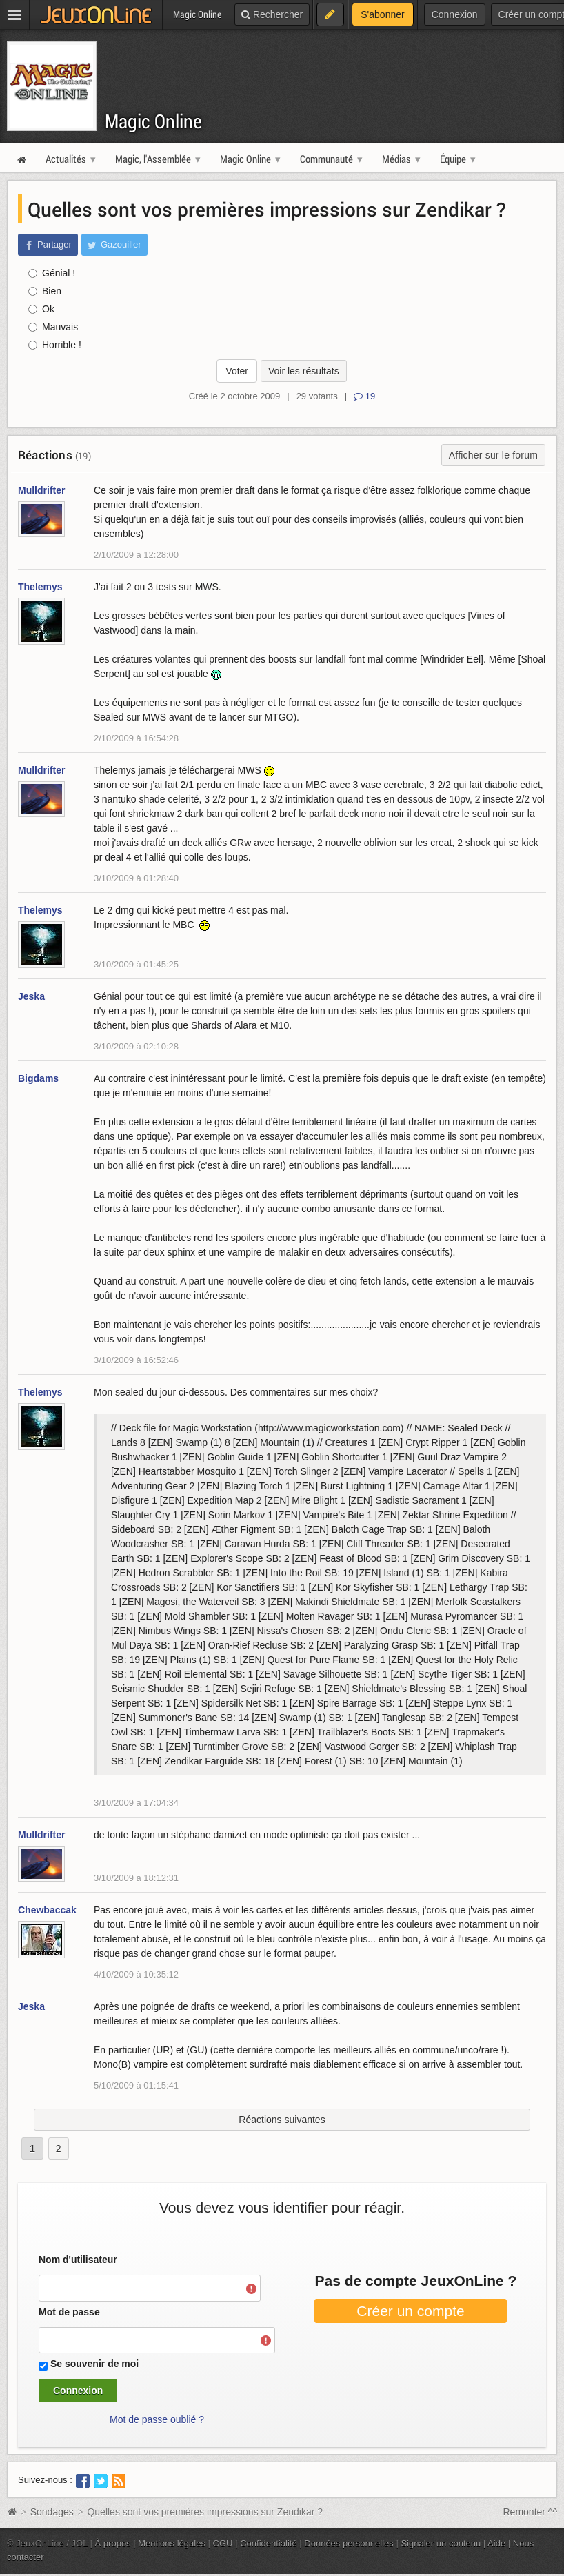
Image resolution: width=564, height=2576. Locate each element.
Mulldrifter (41, 490)
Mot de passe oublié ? (157, 2419)
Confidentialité (268, 2543)
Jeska (31, 996)
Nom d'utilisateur (78, 2259)
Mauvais (53, 326)
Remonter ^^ (530, 2511)
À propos (113, 2543)
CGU (223, 2543)
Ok (41, 308)
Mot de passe (69, 2311)
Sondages (52, 2511)
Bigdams (38, 1078)
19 (364, 396)
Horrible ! (54, 344)
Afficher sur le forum (493, 455)
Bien (44, 290)
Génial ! (51, 273)
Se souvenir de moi (94, 2363)
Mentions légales (171, 2543)
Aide (496, 2543)
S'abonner (382, 14)
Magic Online (153, 121)
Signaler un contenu (441, 2543)
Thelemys (40, 586)
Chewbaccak (47, 1909)
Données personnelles (349, 2543)
